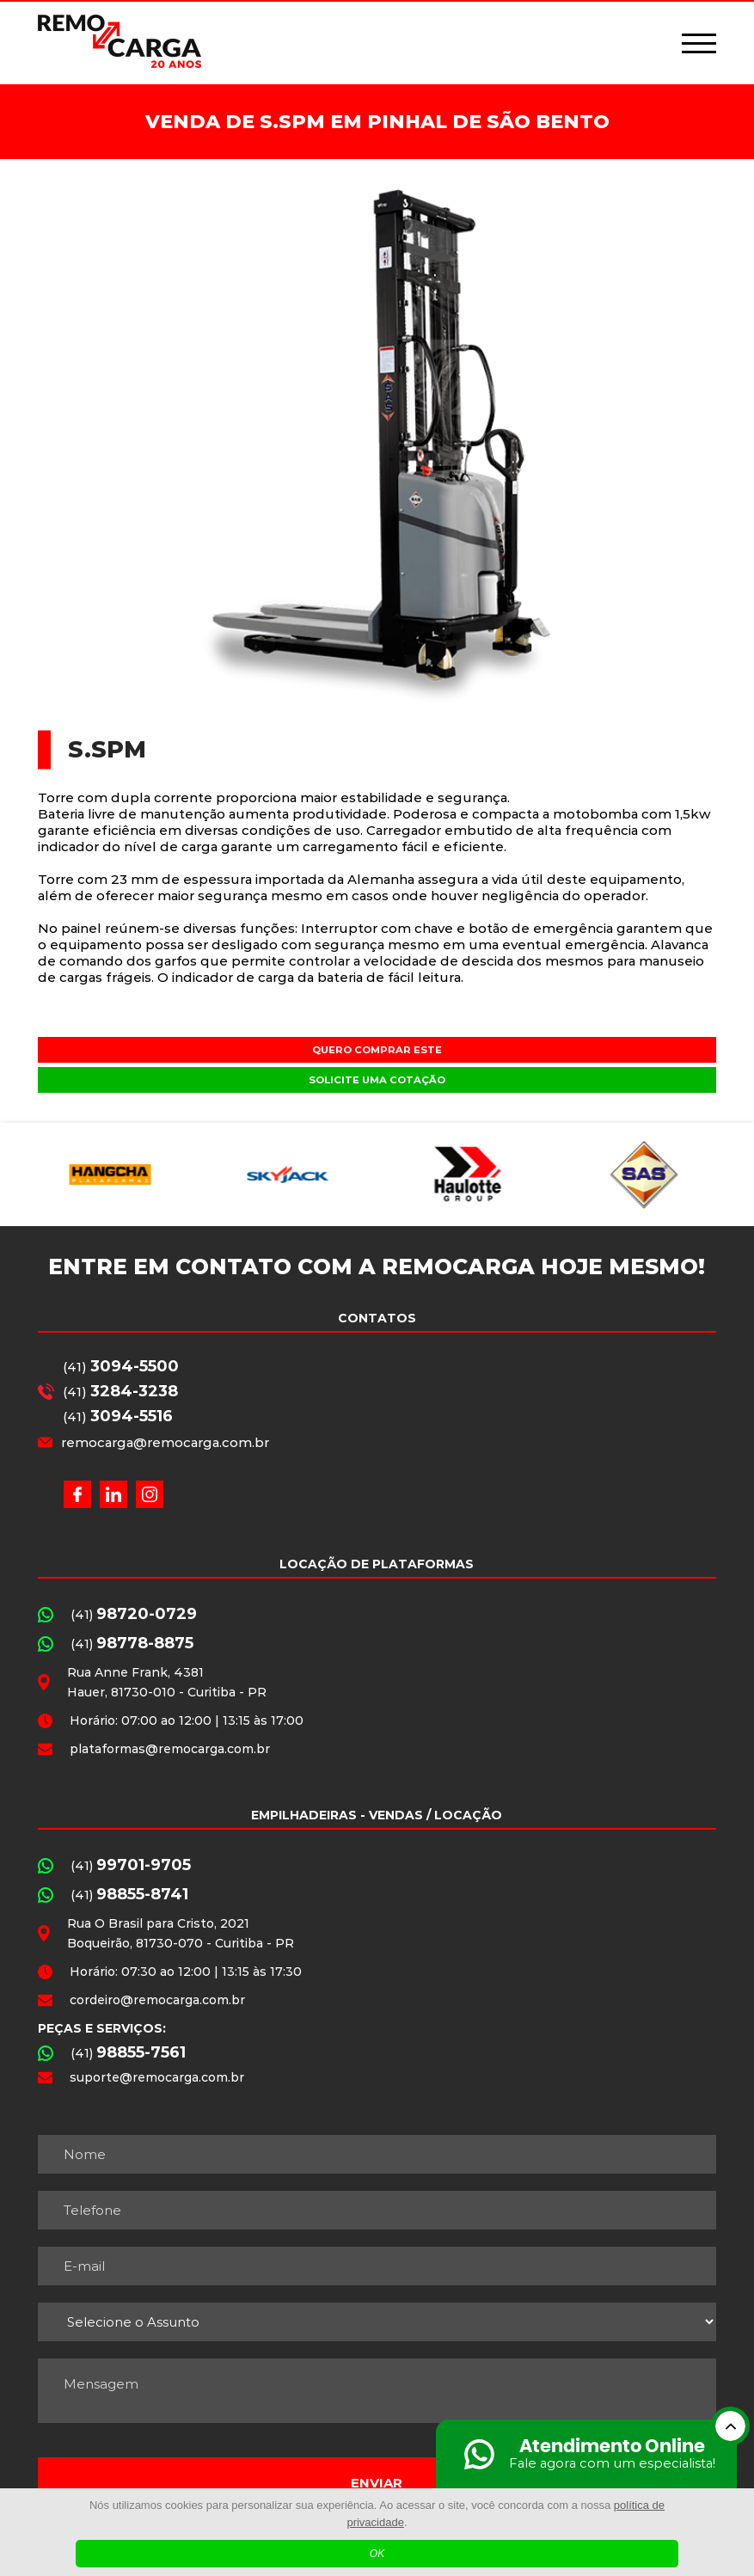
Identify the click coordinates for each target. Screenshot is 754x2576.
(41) (121, 1366)
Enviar (376, 2483)
